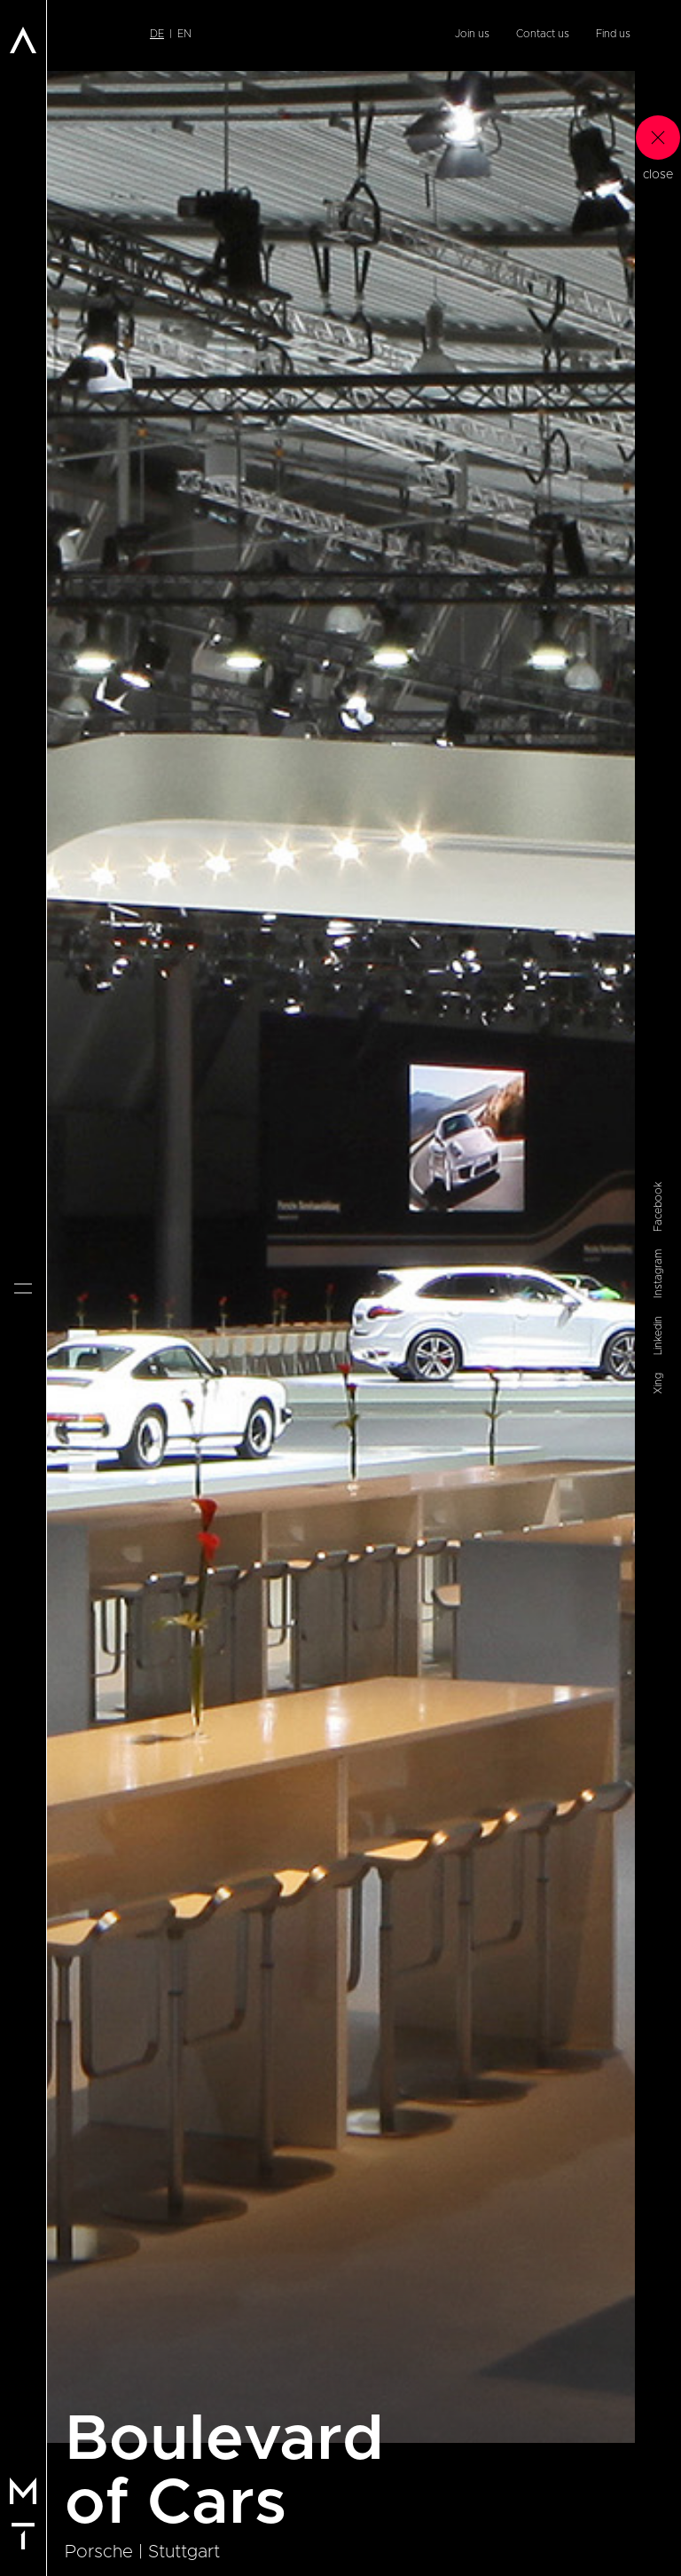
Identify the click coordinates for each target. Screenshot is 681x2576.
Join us (472, 33)
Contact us (542, 33)
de (157, 33)
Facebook (658, 1207)
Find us (613, 33)
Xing (658, 1383)
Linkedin (658, 1335)
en (184, 33)
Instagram (658, 1273)
